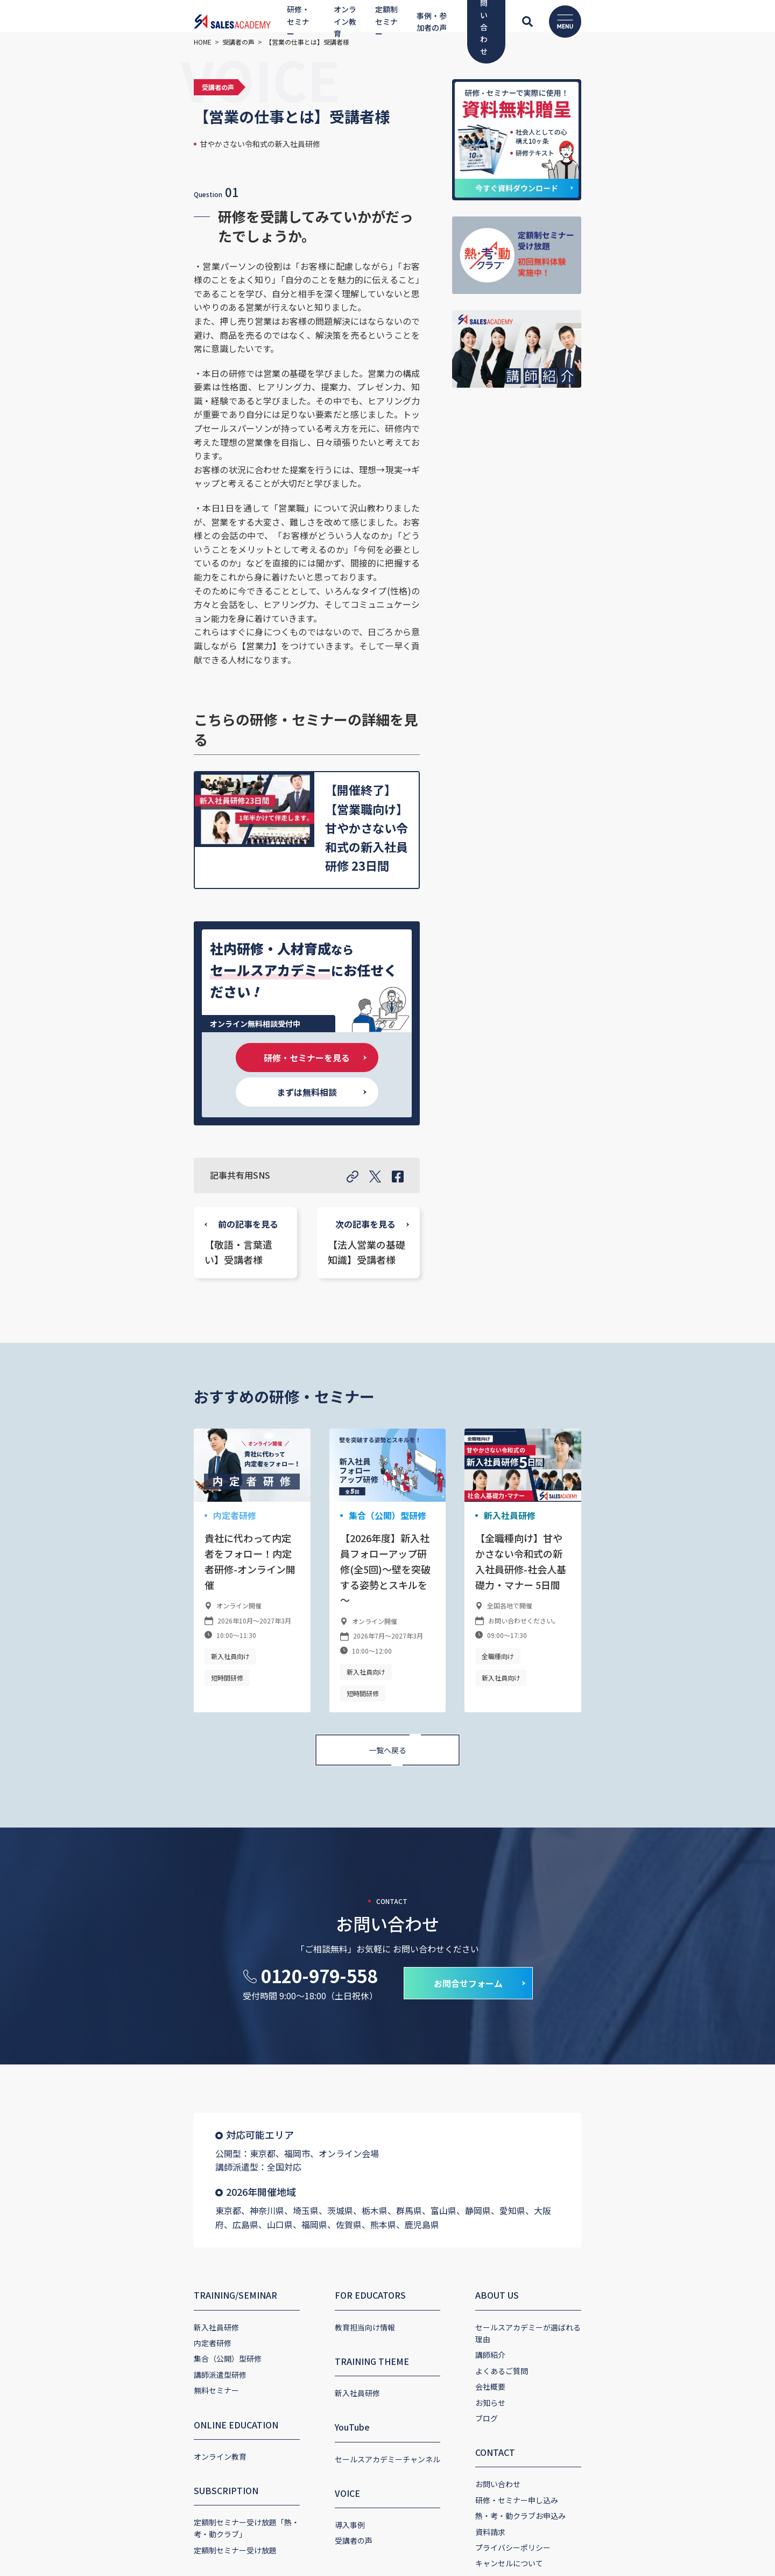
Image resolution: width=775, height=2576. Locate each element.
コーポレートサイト (127, 2353)
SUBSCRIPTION (113, 2140)
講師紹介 (528, 1993)
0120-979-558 (319, 1640)
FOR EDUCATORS (332, 1946)
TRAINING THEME (334, 2011)
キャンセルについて (547, 2201)
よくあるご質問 (539, 2009)
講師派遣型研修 (107, 2025)
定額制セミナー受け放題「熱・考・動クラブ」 (160, 2172)
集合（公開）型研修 (345, 1233)
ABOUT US (534, 1946)
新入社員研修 (544, 1233)
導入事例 (312, 2175)
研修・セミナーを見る (230, 781)
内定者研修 (119, 1233)
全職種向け (535, 1357)
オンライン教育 (107, 2107)
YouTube (314, 2077)
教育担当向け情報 (327, 1977)
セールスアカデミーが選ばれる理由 (573, 1977)
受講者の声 (316, 2191)
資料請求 (528, 2170)
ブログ (524, 2057)
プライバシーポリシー (550, 2186)
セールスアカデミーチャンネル (350, 2109)
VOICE (309, 2143)
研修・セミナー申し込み (554, 2138)
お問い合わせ (535, 2122)
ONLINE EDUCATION (123, 2075)
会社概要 (528, 2025)
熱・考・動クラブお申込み (558, 2154)
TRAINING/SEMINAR (122, 1946)
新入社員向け (117, 1342)
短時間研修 (171, 1342)
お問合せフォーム (468, 1647)
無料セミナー (103, 2040)
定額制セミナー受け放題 (122, 2188)
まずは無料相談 (384, 781)
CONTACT (533, 2090)
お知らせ (528, 2040)
